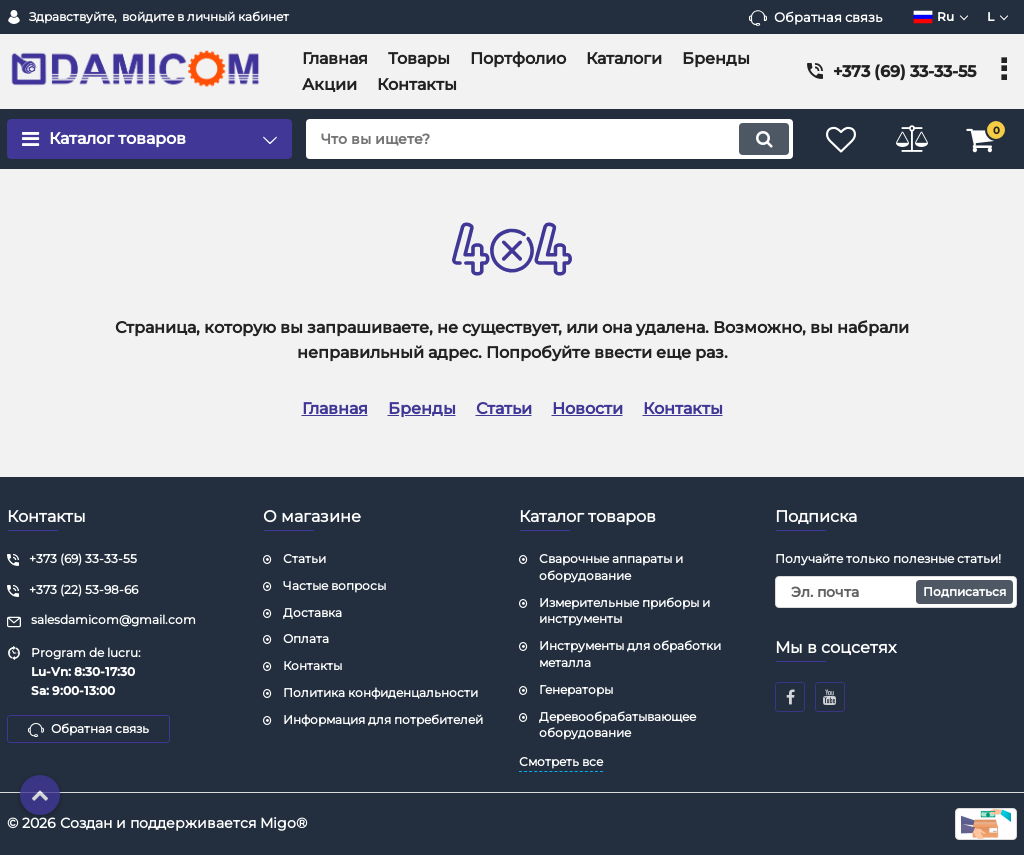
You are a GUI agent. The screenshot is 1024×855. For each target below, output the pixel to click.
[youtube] (830, 697)
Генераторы (576, 689)
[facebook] (790, 697)
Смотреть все (561, 761)
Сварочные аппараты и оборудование (611, 567)
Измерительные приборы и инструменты (624, 611)
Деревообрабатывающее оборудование (617, 725)
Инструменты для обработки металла (630, 654)
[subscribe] (896, 592)
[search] (549, 139)
